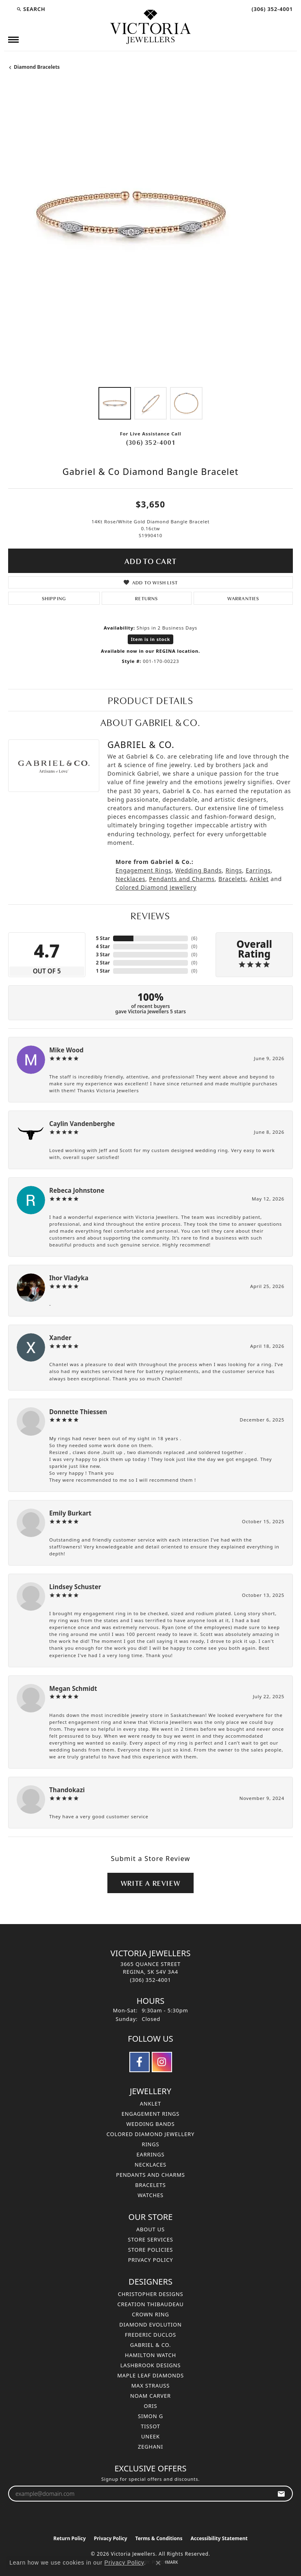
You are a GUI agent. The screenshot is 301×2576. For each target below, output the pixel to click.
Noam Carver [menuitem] (150, 2395)
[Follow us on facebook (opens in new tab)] (139, 2062)
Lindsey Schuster (75, 1587)
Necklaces (130, 879)
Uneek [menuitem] (150, 2436)
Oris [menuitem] (150, 2406)
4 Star (103, 946)
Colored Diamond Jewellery (156, 887)
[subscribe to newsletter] (281, 2493)
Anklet (259, 879)
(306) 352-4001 (150, 441)
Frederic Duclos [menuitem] (150, 2334)
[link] (271, 9)
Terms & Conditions (159, 2538)
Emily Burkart (70, 1513)
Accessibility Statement (218, 2538)
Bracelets (232, 879)
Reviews (150, 915)
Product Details (151, 699)
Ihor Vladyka (68, 1278)
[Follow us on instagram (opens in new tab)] (162, 2062)
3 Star (103, 954)
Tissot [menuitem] (150, 2426)
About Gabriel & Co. (150, 721)
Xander (60, 1338)
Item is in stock (150, 639)
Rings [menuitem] (150, 2144)
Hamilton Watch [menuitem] (150, 2355)
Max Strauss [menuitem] (150, 2385)
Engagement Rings (144, 870)
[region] (150, 236)
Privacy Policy (150, 2259)
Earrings (258, 870)
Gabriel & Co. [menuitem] (150, 2345)
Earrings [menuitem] (151, 2154)
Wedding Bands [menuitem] (150, 2124)
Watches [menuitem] (150, 2195)
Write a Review (150, 1882)
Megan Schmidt (73, 1688)
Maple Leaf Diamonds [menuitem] (150, 2375)
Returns (146, 598)
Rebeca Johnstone (77, 1190)
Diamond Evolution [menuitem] (150, 2324)
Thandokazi (67, 1790)
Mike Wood (66, 1050)
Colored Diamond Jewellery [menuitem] (150, 2134)
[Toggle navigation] (13, 39)
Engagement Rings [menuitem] (151, 2113)
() (194, 938)
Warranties (243, 598)
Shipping (54, 598)
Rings (233, 870)
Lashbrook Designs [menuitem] (150, 2365)
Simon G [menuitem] (150, 2416)
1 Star (103, 970)
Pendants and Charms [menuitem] (150, 2174)
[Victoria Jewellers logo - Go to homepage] (150, 27)
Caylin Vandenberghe (82, 1124)
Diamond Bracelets (37, 66)
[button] (30, 9)
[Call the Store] (150, 1979)
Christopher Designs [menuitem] (150, 2294)
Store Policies (150, 2249)
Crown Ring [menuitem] (150, 2314)
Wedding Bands (198, 870)
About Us (150, 2229)
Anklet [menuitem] (150, 2103)
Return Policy (69, 2538)
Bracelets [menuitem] (150, 2185)
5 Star (103, 938)
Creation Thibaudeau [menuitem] (150, 2304)
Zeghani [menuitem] (150, 2446)
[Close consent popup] (158, 2563)
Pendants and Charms (182, 879)
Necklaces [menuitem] (150, 2164)
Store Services (150, 2239)
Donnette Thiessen (78, 1412)
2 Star (103, 962)
